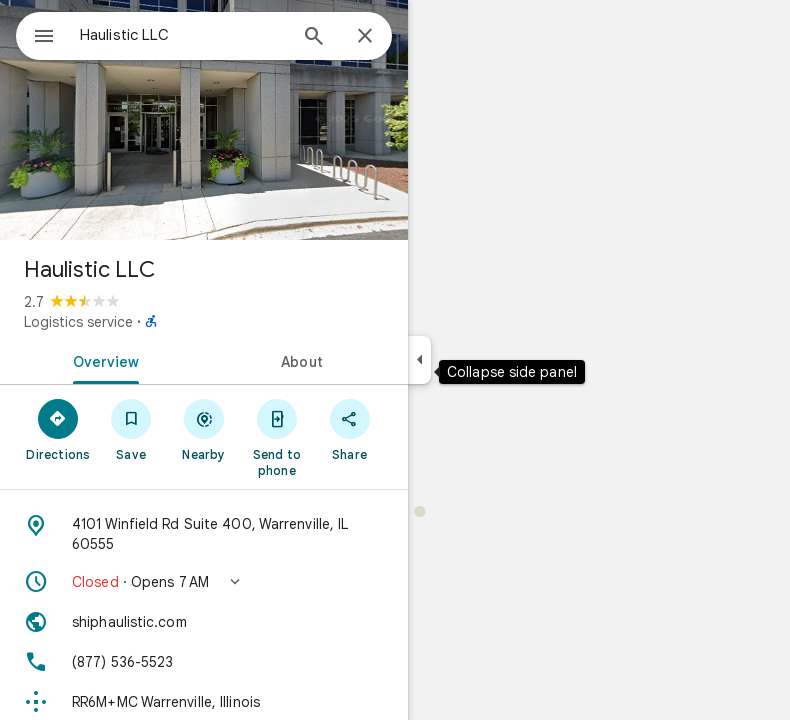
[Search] (314, 38)
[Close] (365, 37)
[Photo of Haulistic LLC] (204, 120)
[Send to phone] (276, 437)
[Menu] (44, 38)
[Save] (131, 429)
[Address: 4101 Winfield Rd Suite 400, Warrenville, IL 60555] (204, 534)
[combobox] (183, 35)
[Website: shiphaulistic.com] (204, 622)
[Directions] (58, 429)
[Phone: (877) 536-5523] (204, 662)
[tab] (102, 360)
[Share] (349, 429)
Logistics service (78, 322)
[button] (204, 582)
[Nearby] (204, 429)
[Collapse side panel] (419, 360)
